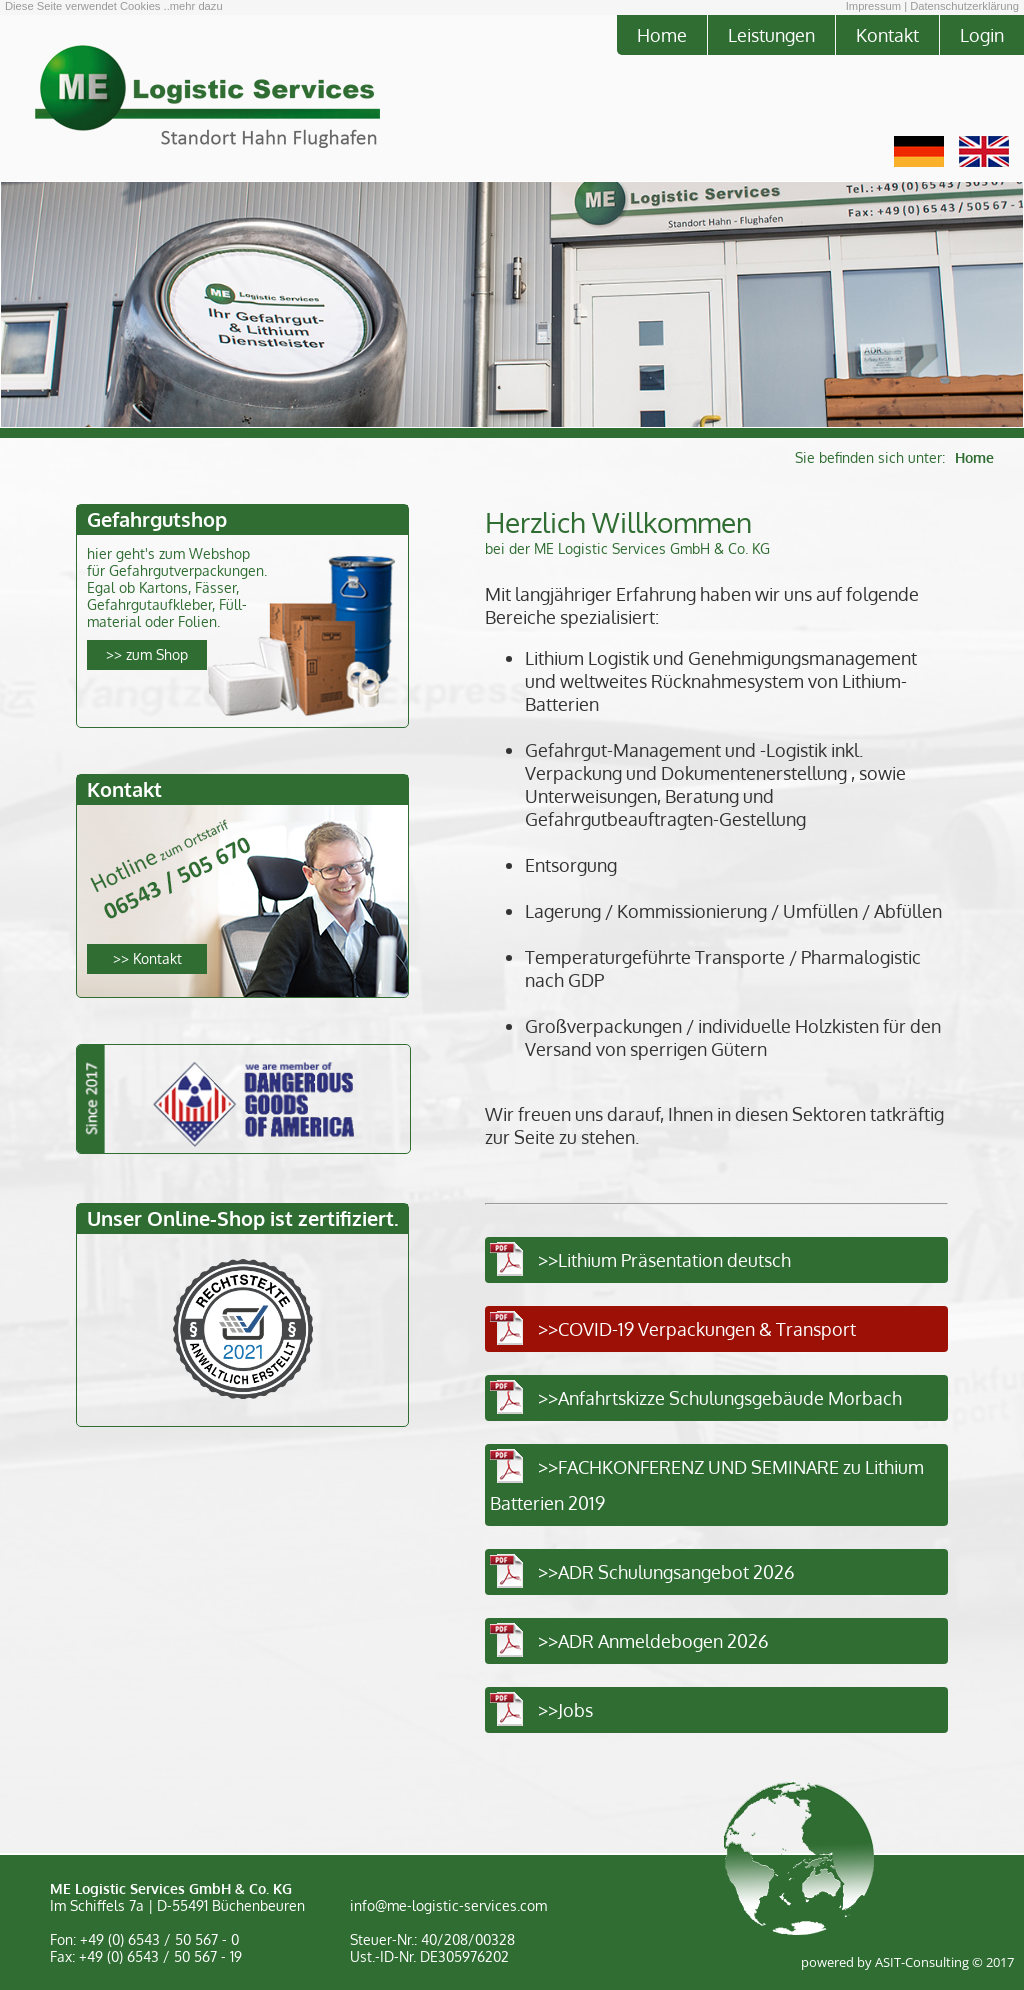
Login (982, 34)
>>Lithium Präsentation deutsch (664, 1259)
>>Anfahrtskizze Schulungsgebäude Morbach (720, 1397)
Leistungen (771, 34)
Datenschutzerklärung (964, 6)
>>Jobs (565, 1709)
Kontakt (887, 34)
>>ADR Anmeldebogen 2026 (653, 1640)
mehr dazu (196, 6)
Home (662, 34)
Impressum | (876, 6)
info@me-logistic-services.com (448, 1905)
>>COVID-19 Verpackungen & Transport (697, 1328)
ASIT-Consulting (922, 1962)
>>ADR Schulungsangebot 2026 (666, 1571)
